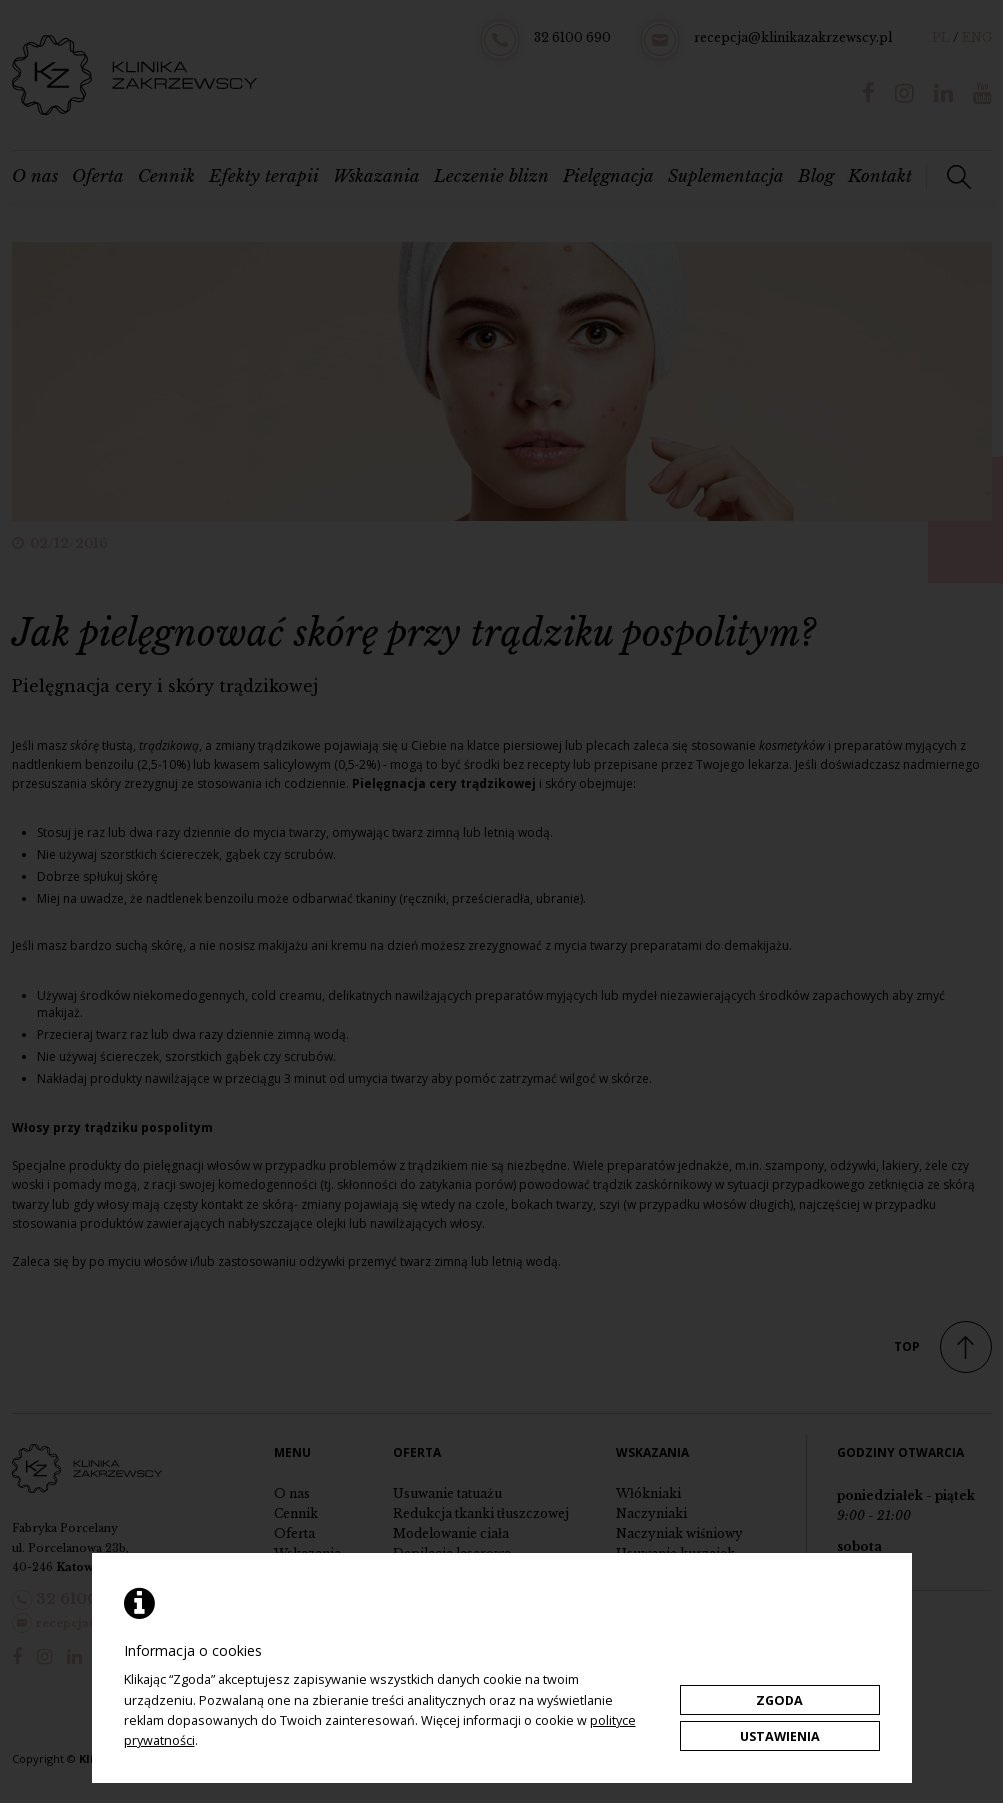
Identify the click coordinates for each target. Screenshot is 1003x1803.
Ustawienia (780, 1736)
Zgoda (779, 1700)
